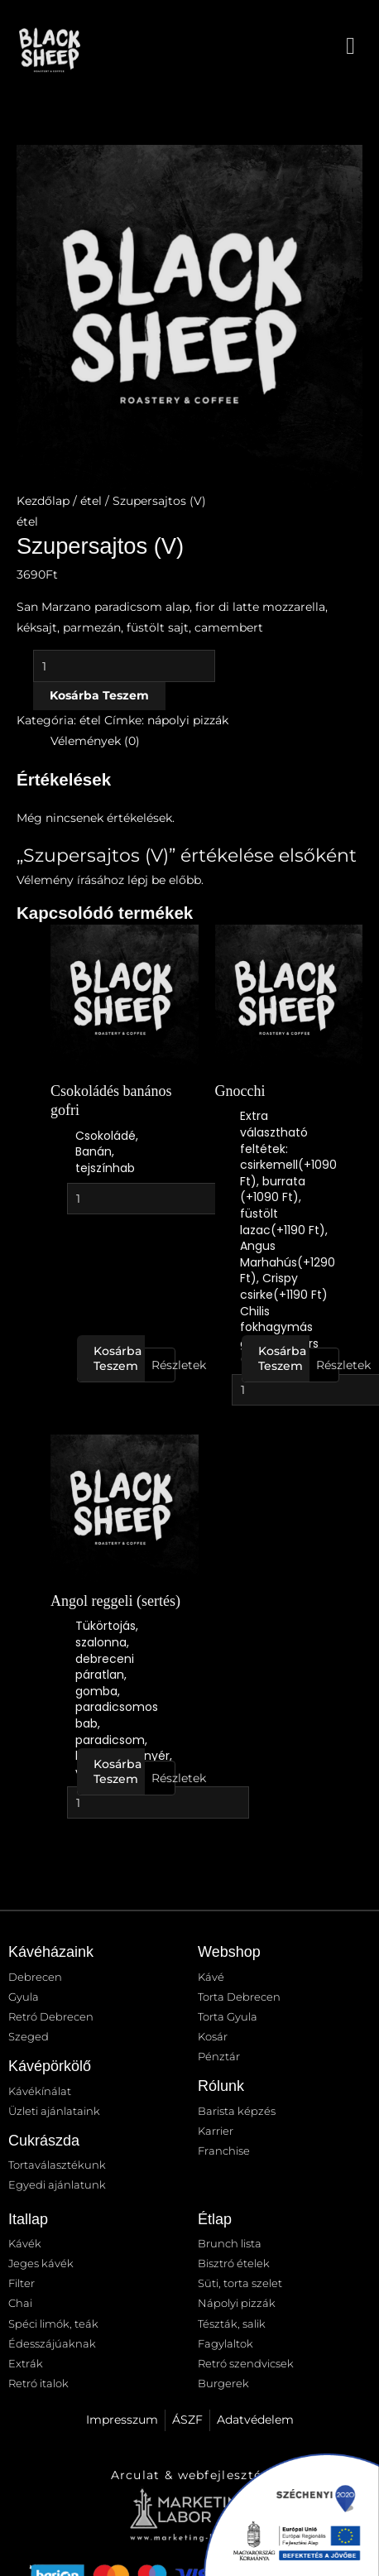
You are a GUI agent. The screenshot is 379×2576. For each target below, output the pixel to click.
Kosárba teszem (99, 695)
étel (91, 500)
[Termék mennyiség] (124, 666)
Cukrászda (43, 2140)
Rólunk (221, 2086)
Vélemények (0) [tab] (95, 740)
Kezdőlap (43, 500)
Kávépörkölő (49, 2066)
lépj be (146, 880)
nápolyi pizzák (187, 720)
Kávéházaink (51, 1952)
